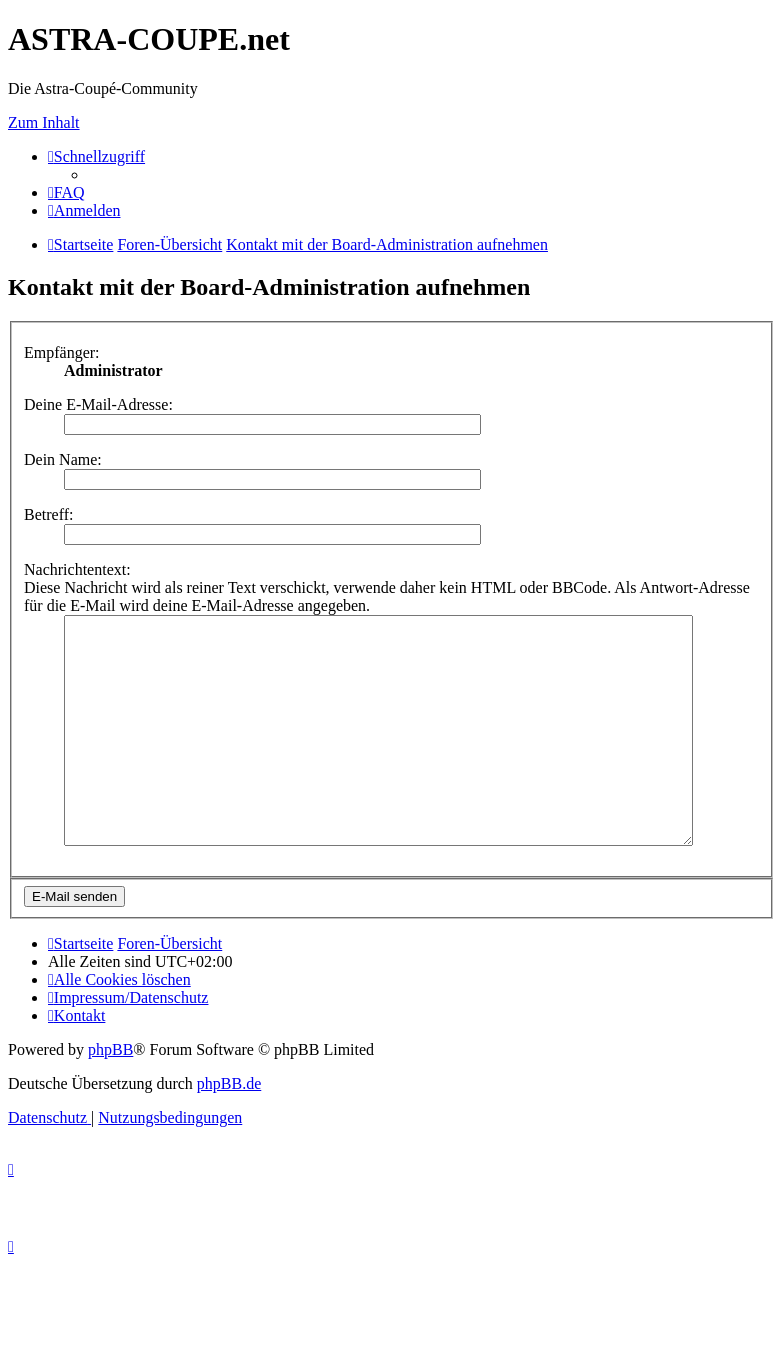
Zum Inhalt (44, 122)
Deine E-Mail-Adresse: (98, 404)
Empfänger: (62, 352)
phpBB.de (229, 1128)
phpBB (110, 1094)
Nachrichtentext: (77, 569)
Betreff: (48, 514)
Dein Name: (63, 459)
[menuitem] (66, 192)
